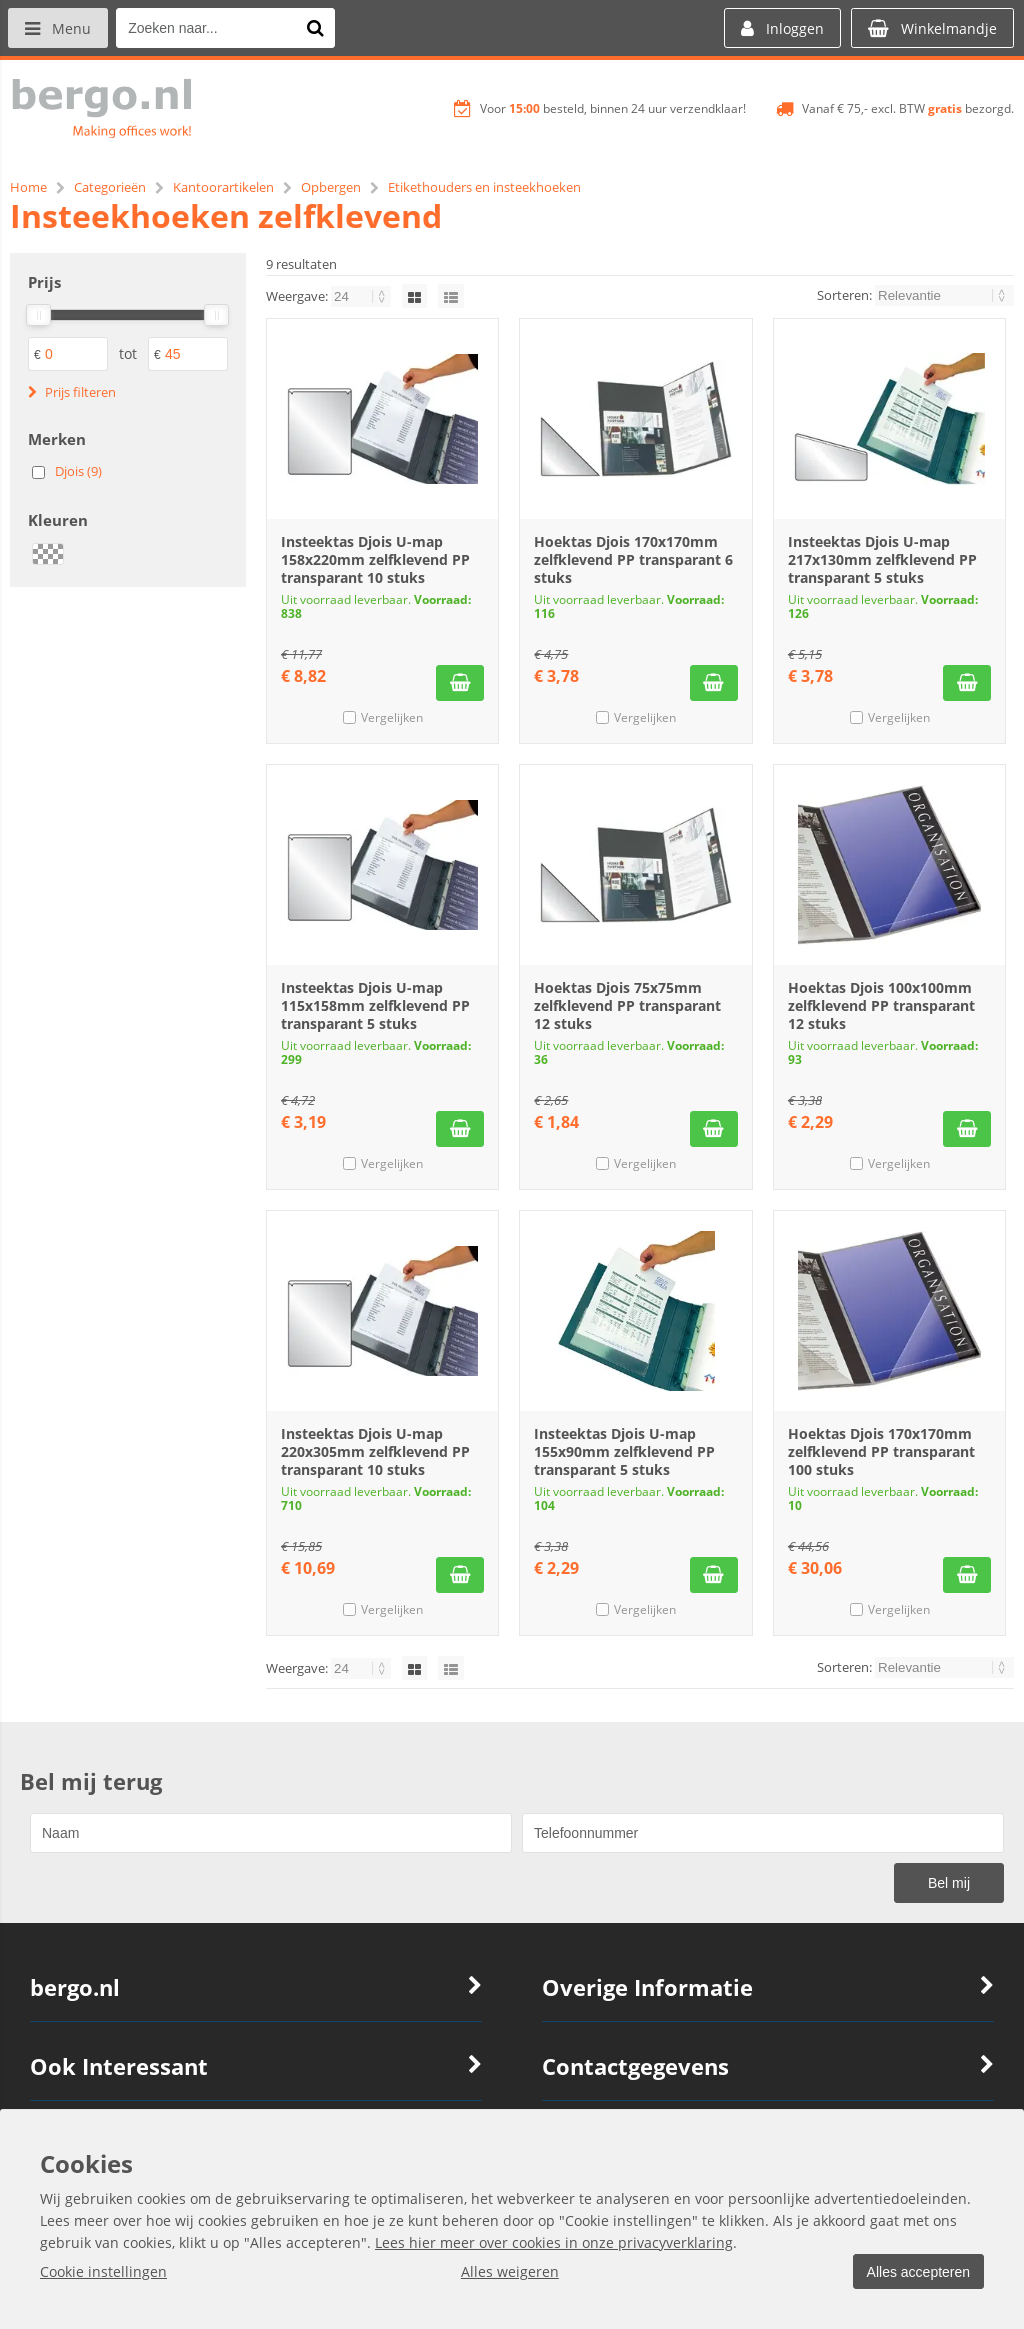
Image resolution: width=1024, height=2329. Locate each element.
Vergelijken (392, 717)
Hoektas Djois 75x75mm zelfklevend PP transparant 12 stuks (627, 1005)
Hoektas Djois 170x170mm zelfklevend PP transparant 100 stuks (881, 1451)
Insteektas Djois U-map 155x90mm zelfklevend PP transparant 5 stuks (624, 1451)
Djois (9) (78, 471)
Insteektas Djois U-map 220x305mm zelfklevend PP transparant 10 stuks (375, 1451)
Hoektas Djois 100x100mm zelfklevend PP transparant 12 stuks (881, 1005)
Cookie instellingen (103, 2271)
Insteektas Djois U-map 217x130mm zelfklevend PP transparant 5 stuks (882, 559)
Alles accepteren (915, 2272)
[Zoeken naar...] (319, 28)
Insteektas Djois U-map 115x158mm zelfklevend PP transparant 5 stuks (375, 1005)
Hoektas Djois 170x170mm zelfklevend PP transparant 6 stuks (633, 559)
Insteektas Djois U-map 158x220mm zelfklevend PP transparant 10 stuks (375, 559)
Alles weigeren (507, 2271)
